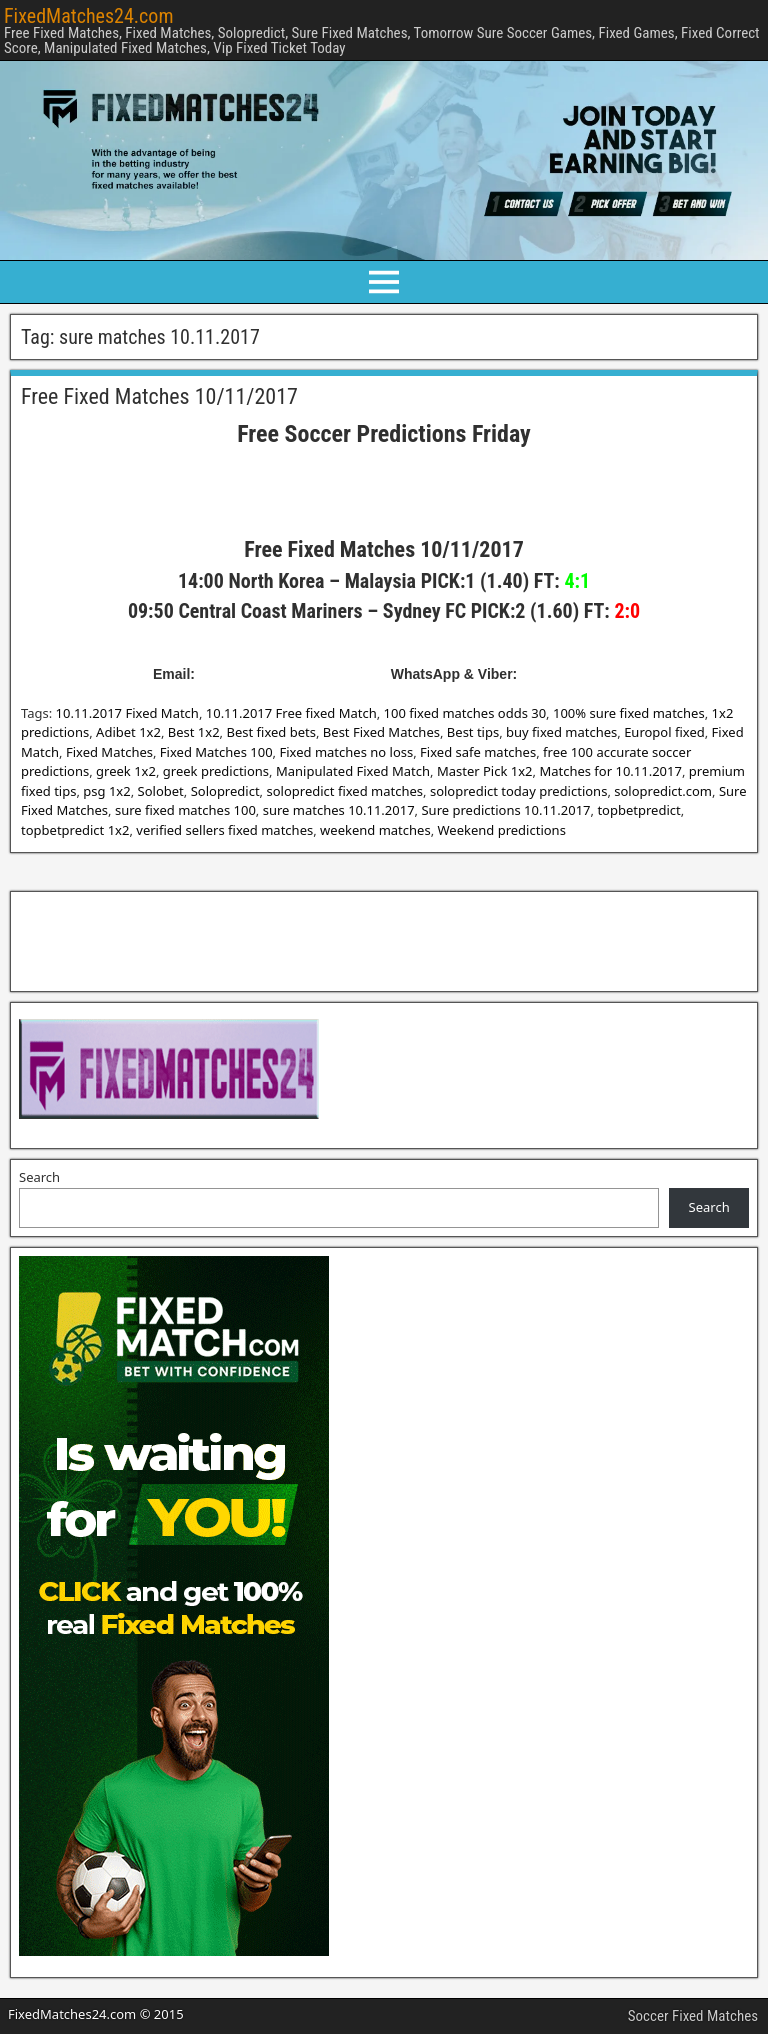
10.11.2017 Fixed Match (127, 713)
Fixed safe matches (478, 752)
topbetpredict (638, 810)
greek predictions (216, 771)
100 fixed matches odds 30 (465, 713)
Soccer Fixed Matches (693, 2016)
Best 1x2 (194, 732)
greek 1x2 (126, 771)
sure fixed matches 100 (185, 810)
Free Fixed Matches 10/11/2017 (159, 396)
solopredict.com (663, 791)
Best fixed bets (270, 732)
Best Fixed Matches (381, 732)
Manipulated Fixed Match (353, 771)
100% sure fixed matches (629, 713)
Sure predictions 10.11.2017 (505, 810)
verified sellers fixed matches (224, 830)
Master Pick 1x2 (485, 771)
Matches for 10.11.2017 (610, 771)
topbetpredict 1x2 (75, 830)
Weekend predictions (502, 830)
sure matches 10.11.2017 (339, 810)
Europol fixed (664, 732)
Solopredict (225, 791)
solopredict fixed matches (344, 791)
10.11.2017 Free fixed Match (291, 713)
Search (39, 1177)
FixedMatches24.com (88, 16)
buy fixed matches (561, 732)
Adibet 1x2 (128, 732)
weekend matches (375, 830)
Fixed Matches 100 (216, 752)
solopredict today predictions (518, 791)
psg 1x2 (106, 791)
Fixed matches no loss (346, 752)
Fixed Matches (109, 752)
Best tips (473, 732)
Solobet (161, 791)
